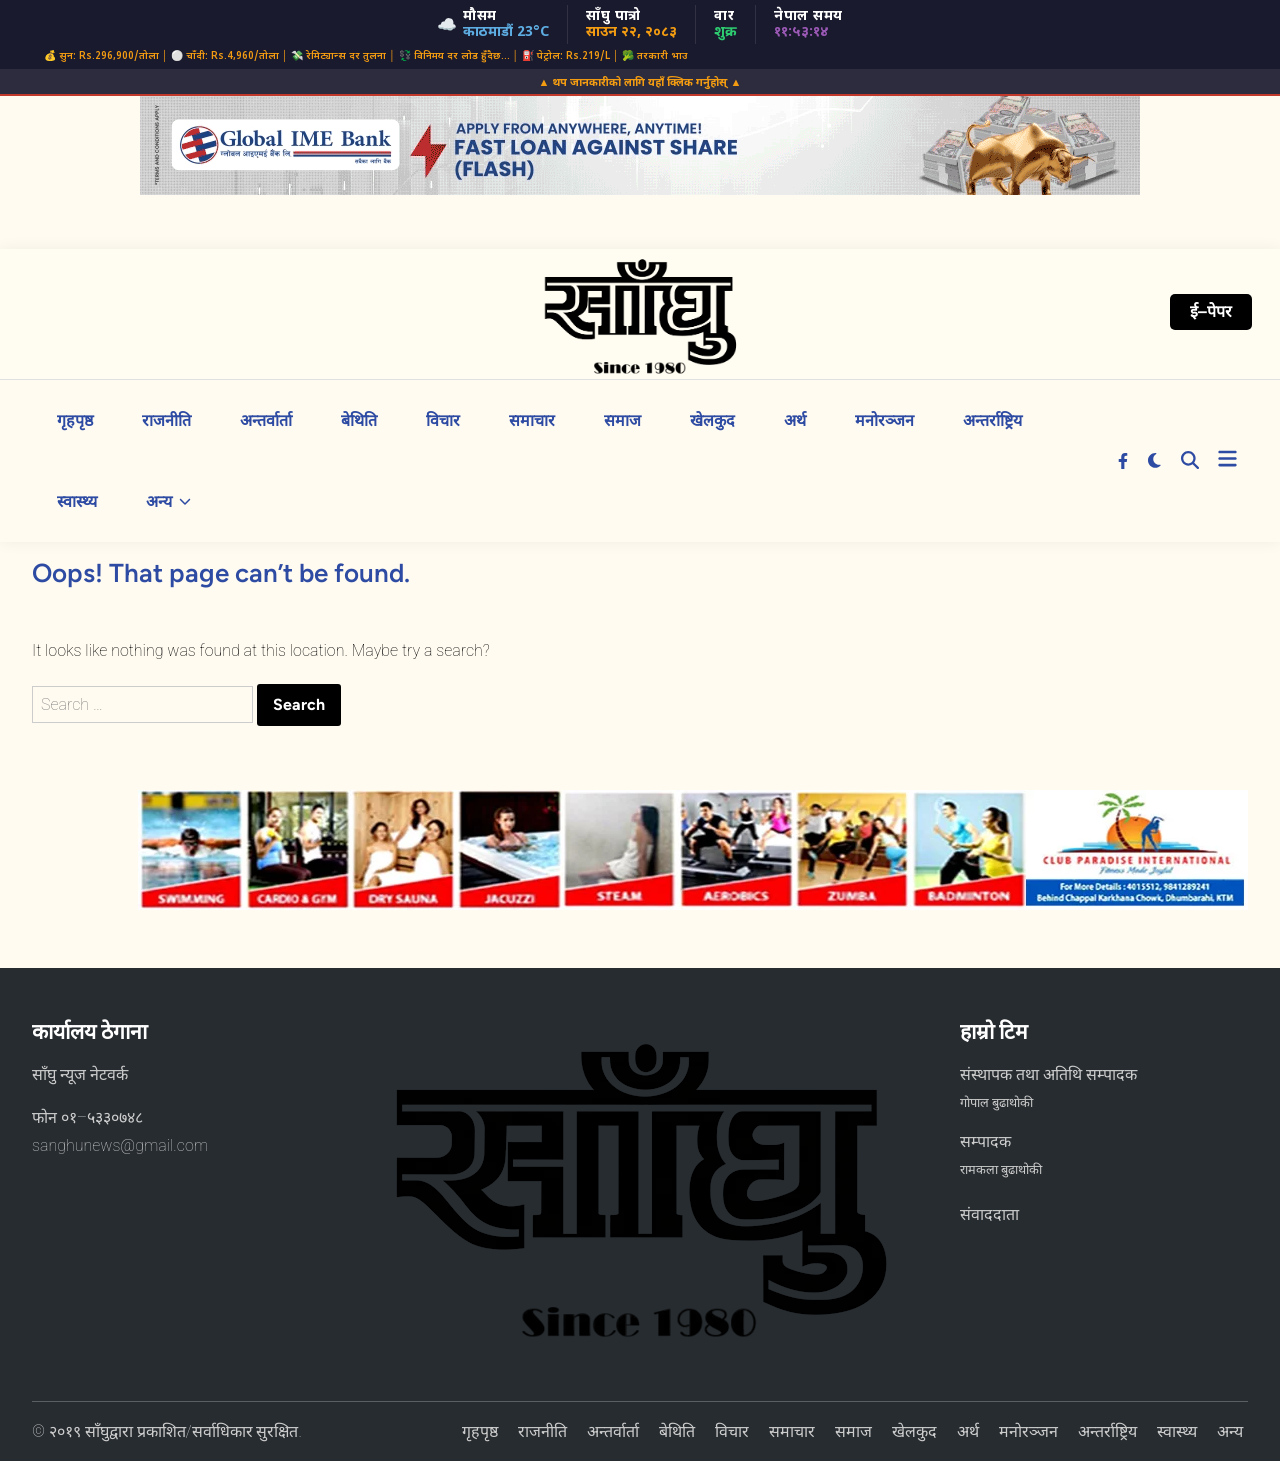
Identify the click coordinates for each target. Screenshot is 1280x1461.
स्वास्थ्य (77, 501)
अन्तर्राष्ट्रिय (992, 420)
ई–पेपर (1211, 311)
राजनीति (166, 420)
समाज (622, 420)
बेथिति (359, 420)
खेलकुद (712, 420)
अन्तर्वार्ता (266, 420)
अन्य (168, 501)
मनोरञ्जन (884, 420)
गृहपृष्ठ (75, 420)
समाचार (532, 420)
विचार (443, 420)
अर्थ (795, 420)
